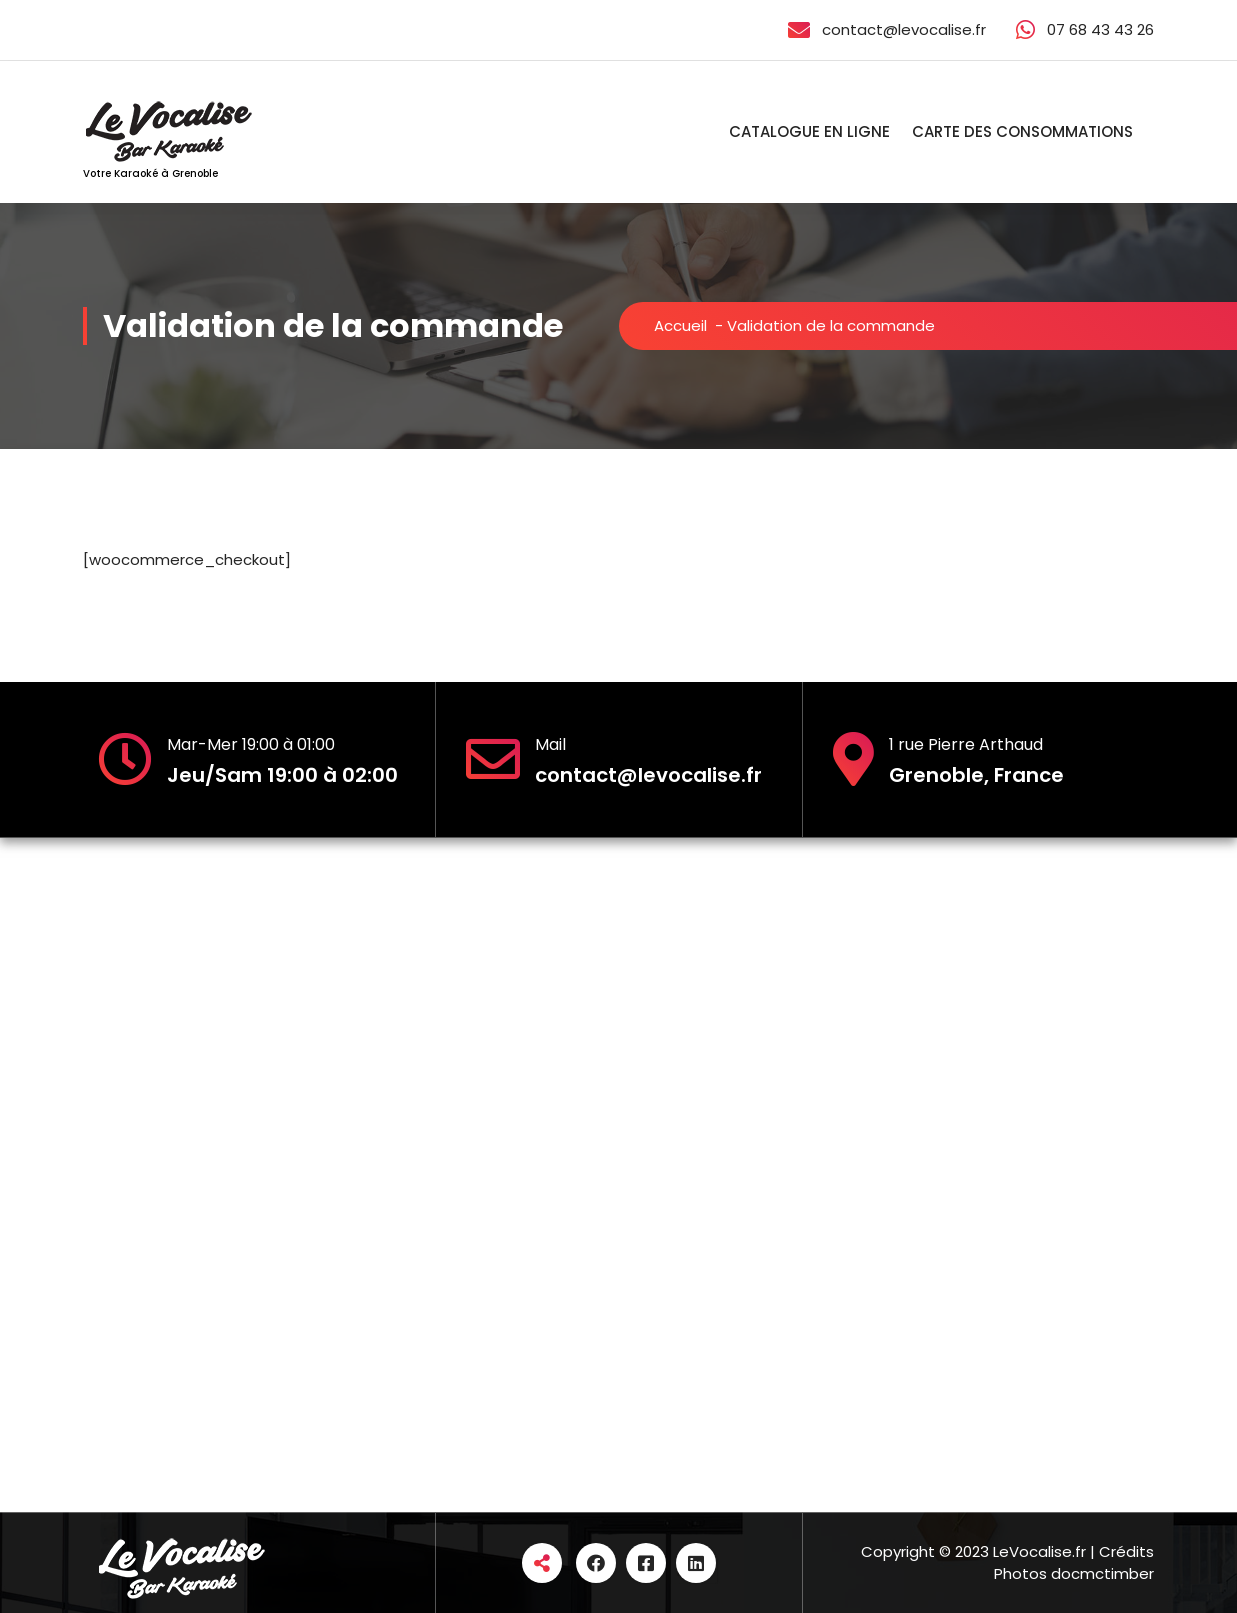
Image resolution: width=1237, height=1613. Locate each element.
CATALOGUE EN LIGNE (809, 131)
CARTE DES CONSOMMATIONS (1022, 131)
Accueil (680, 325)
